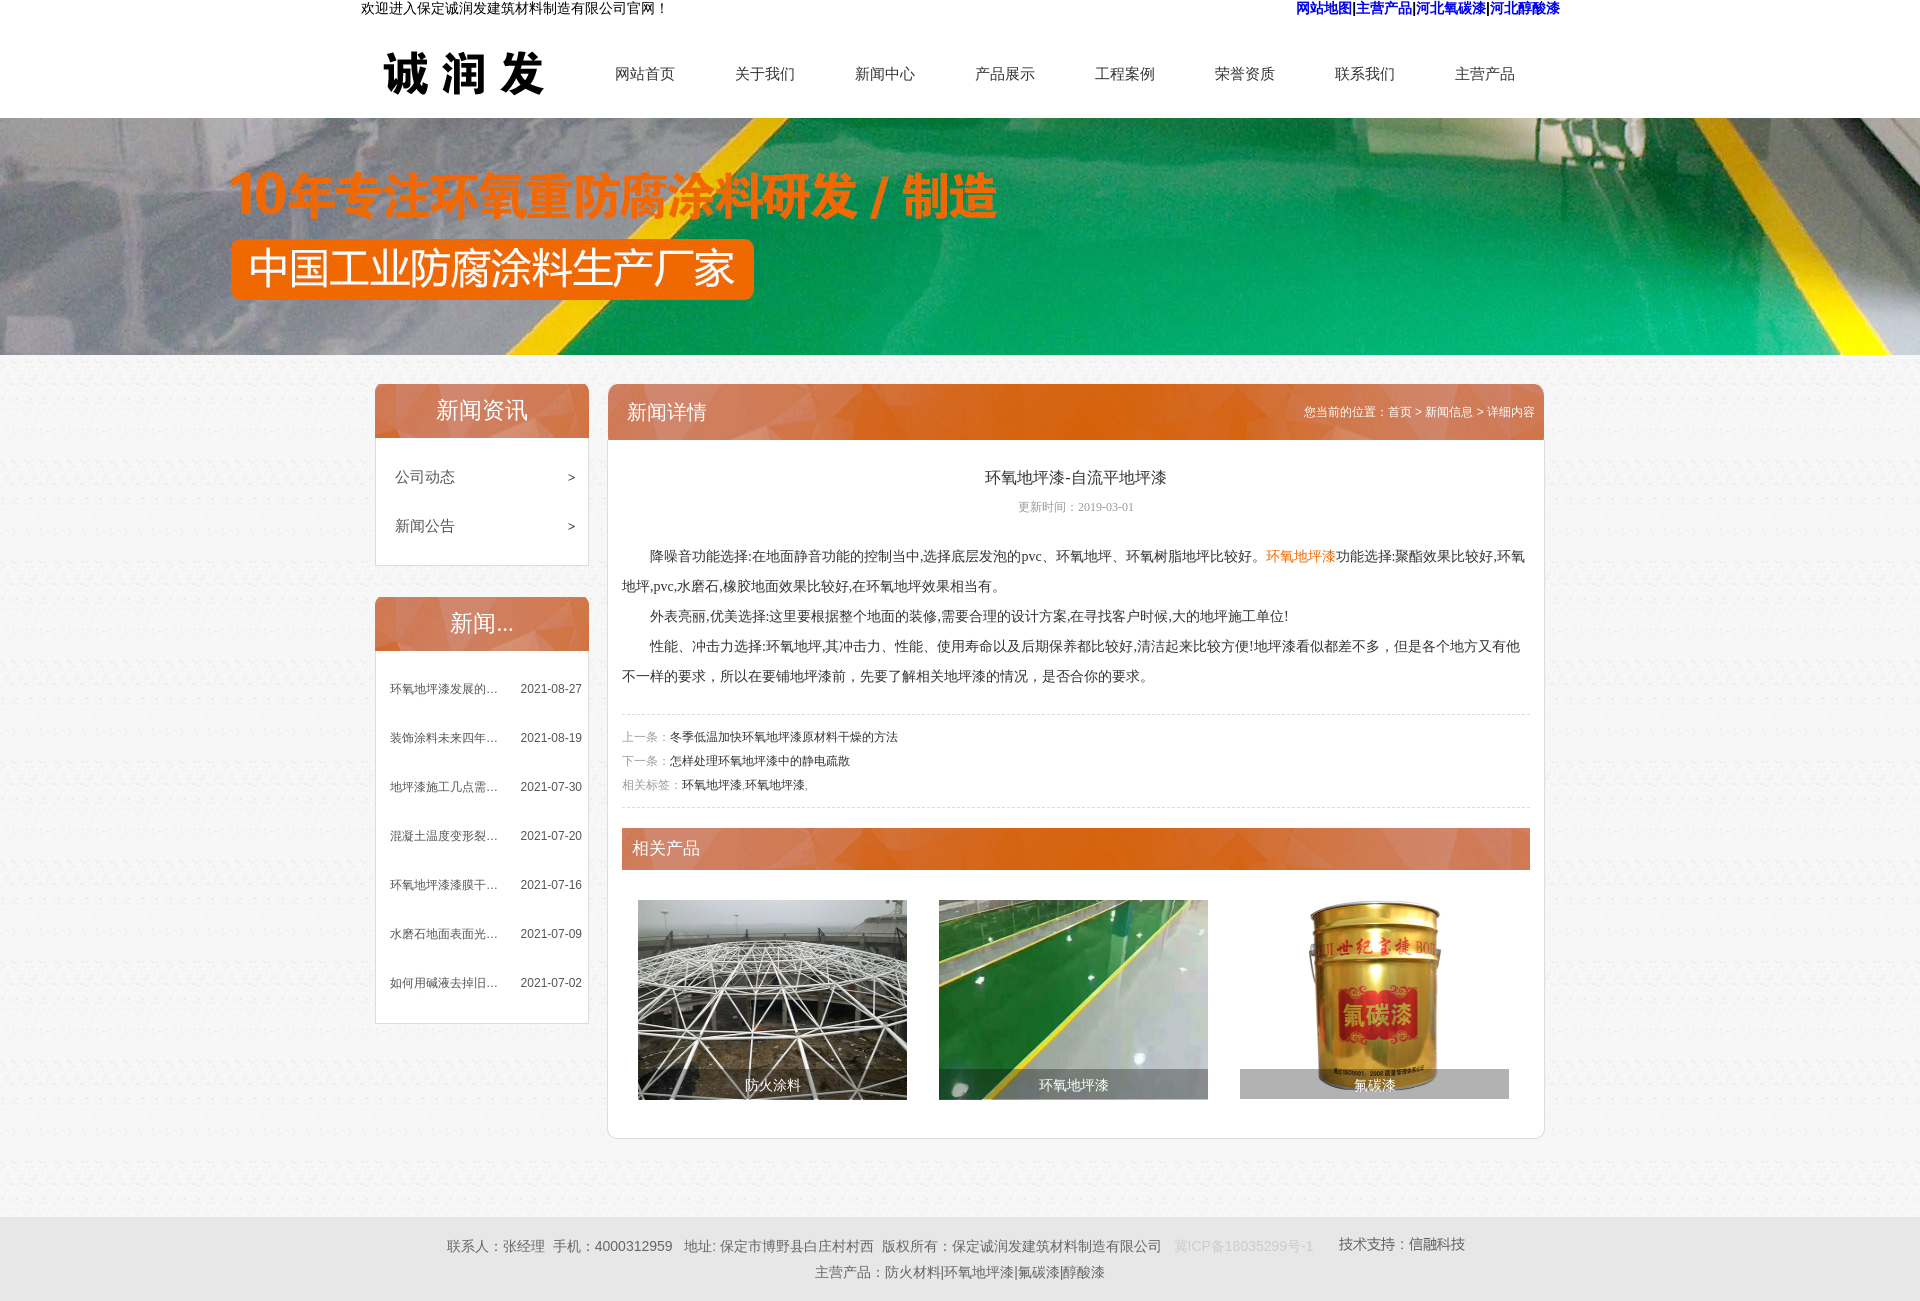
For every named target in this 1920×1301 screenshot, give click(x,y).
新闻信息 (1449, 412)
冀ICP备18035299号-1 (1244, 1246)
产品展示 (1005, 73)
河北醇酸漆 (1525, 8)
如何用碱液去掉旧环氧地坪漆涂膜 (446, 983)
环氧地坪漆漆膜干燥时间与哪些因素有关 (446, 885)
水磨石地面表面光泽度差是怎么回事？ (446, 934)
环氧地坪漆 (1301, 556)
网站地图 (1324, 8)
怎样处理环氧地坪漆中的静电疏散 (760, 761)
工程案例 (1125, 73)
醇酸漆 (1084, 1272)
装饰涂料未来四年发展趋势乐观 (446, 738)
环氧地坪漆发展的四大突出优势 (446, 689)
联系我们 (1365, 73)
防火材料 (913, 1272)
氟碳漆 (1375, 1085)
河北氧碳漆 (1451, 8)
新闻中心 (885, 73)
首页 (1400, 412)
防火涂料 (773, 1085)
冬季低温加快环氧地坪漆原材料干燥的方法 (784, 737)
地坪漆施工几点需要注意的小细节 (446, 787)
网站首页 (645, 73)
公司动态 (425, 476)
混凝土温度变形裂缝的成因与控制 (446, 836)
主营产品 (1384, 8)
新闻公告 (425, 525)
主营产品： (850, 1272)
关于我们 (765, 73)
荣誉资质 (1245, 73)
